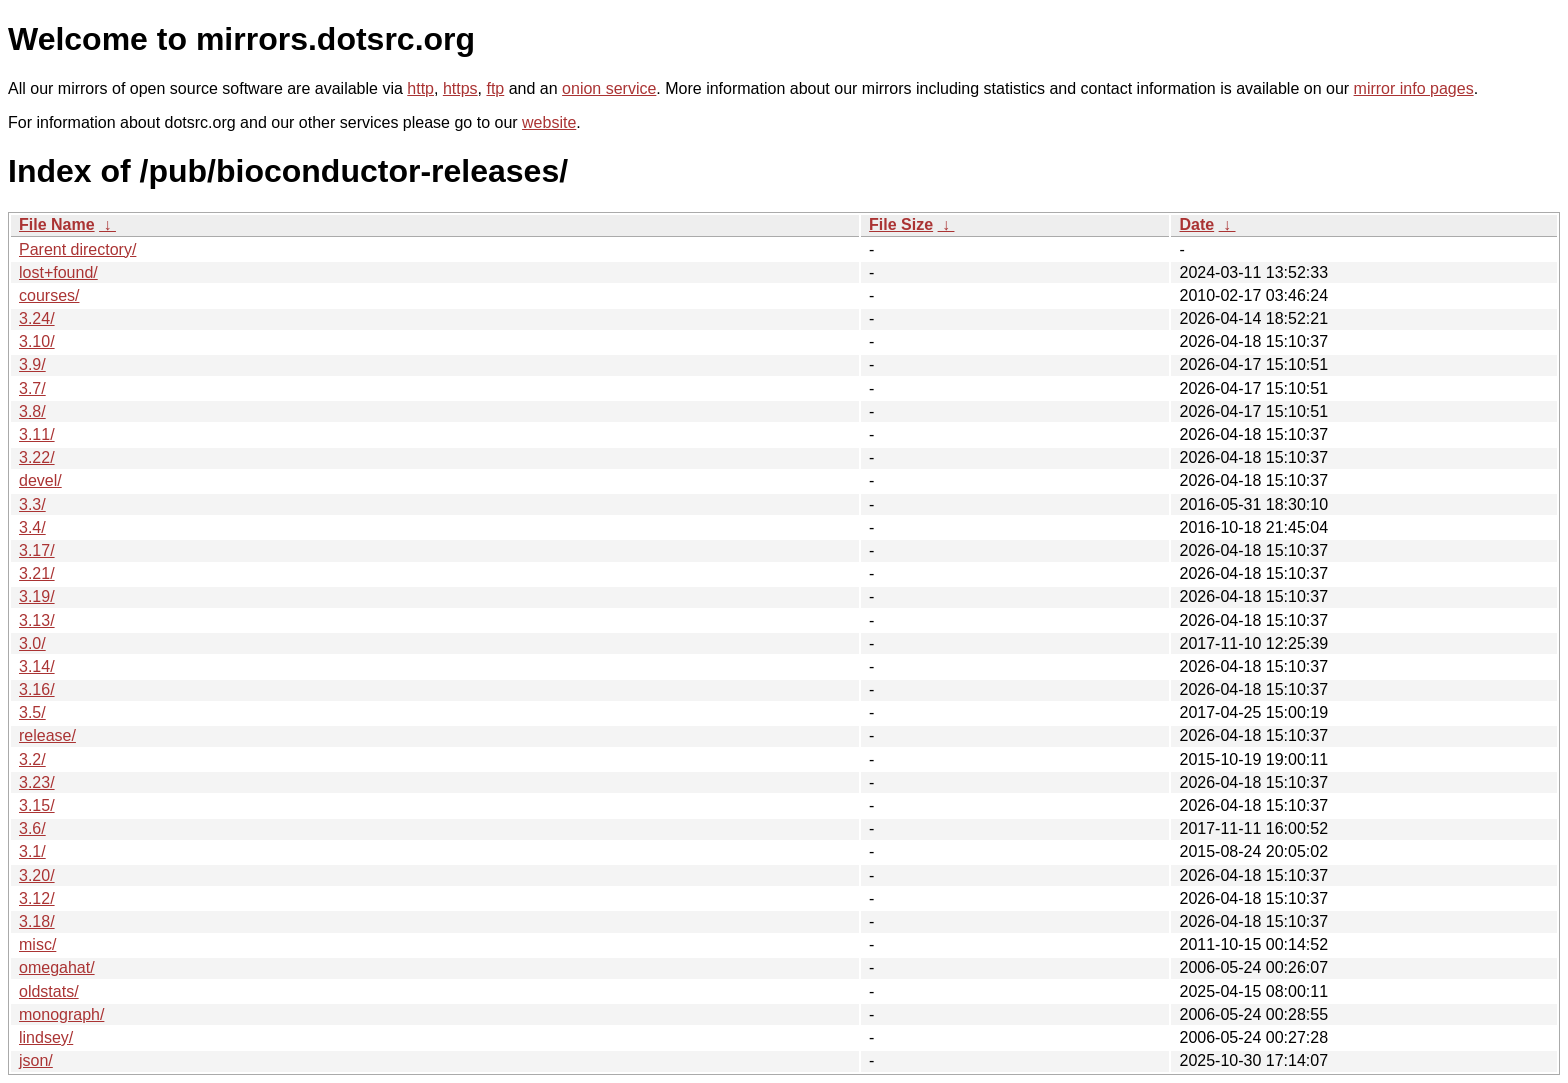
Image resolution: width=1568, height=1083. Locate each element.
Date (1196, 224)
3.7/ (32, 388)
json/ (36, 1060)
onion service (609, 88)
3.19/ (37, 596)
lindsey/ (46, 1037)
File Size (901, 224)
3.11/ (37, 434)
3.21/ (37, 573)
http (420, 88)
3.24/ (37, 318)
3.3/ (32, 504)
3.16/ (37, 689)
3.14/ (37, 666)
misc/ (37, 944)
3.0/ (32, 643)
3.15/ (37, 805)
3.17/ (37, 550)
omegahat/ (57, 967)
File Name (57, 224)
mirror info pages (1414, 88)
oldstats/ (49, 991)
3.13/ (37, 620)
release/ (47, 735)
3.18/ (37, 921)
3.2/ (32, 759)
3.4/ (32, 527)
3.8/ (32, 411)
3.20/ (37, 875)
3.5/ (32, 712)
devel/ (40, 480)
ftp (495, 88)
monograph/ (61, 1014)
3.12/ (37, 898)
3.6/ (32, 828)
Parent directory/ (77, 249)
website (549, 122)
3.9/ (32, 364)
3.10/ (37, 341)
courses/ (49, 295)
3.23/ (37, 782)
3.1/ (32, 851)
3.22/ (37, 457)
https (460, 88)
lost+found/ (58, 272)
